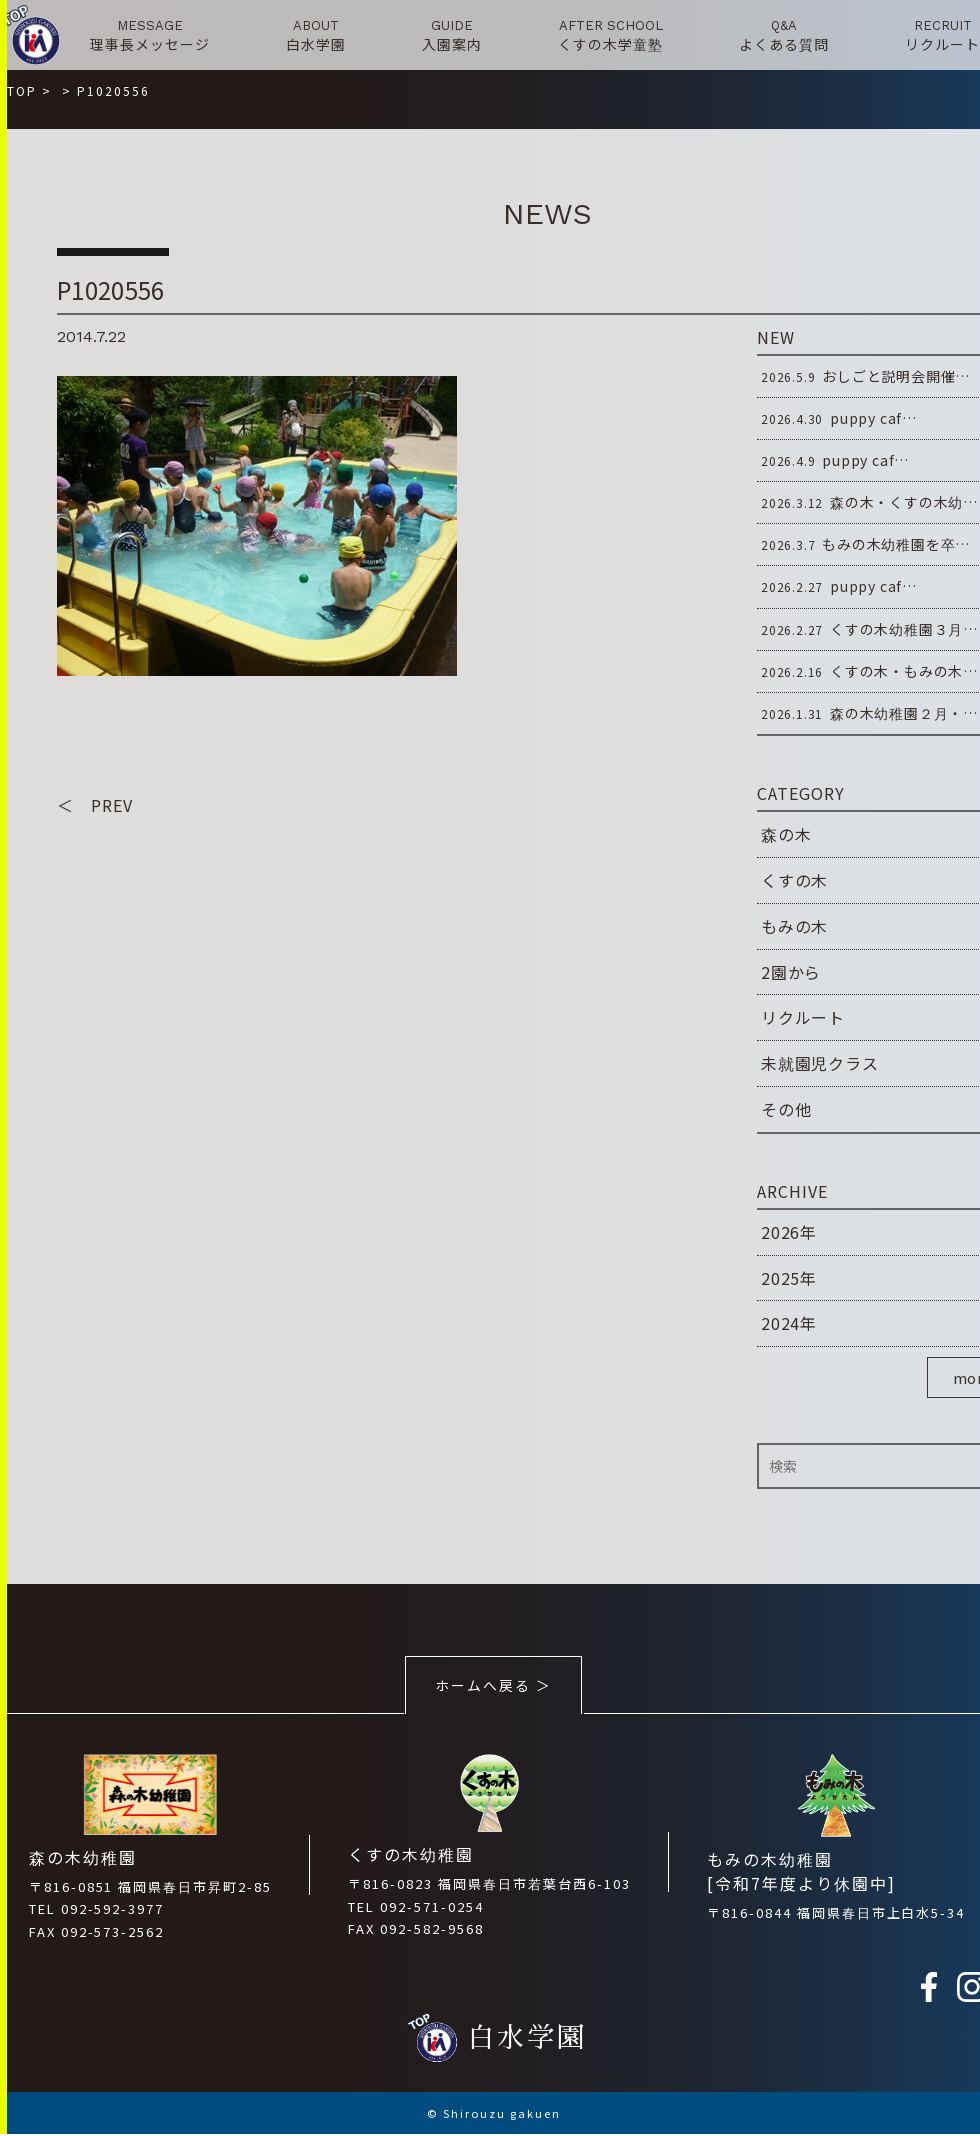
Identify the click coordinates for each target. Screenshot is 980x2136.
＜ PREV (95, 806)
